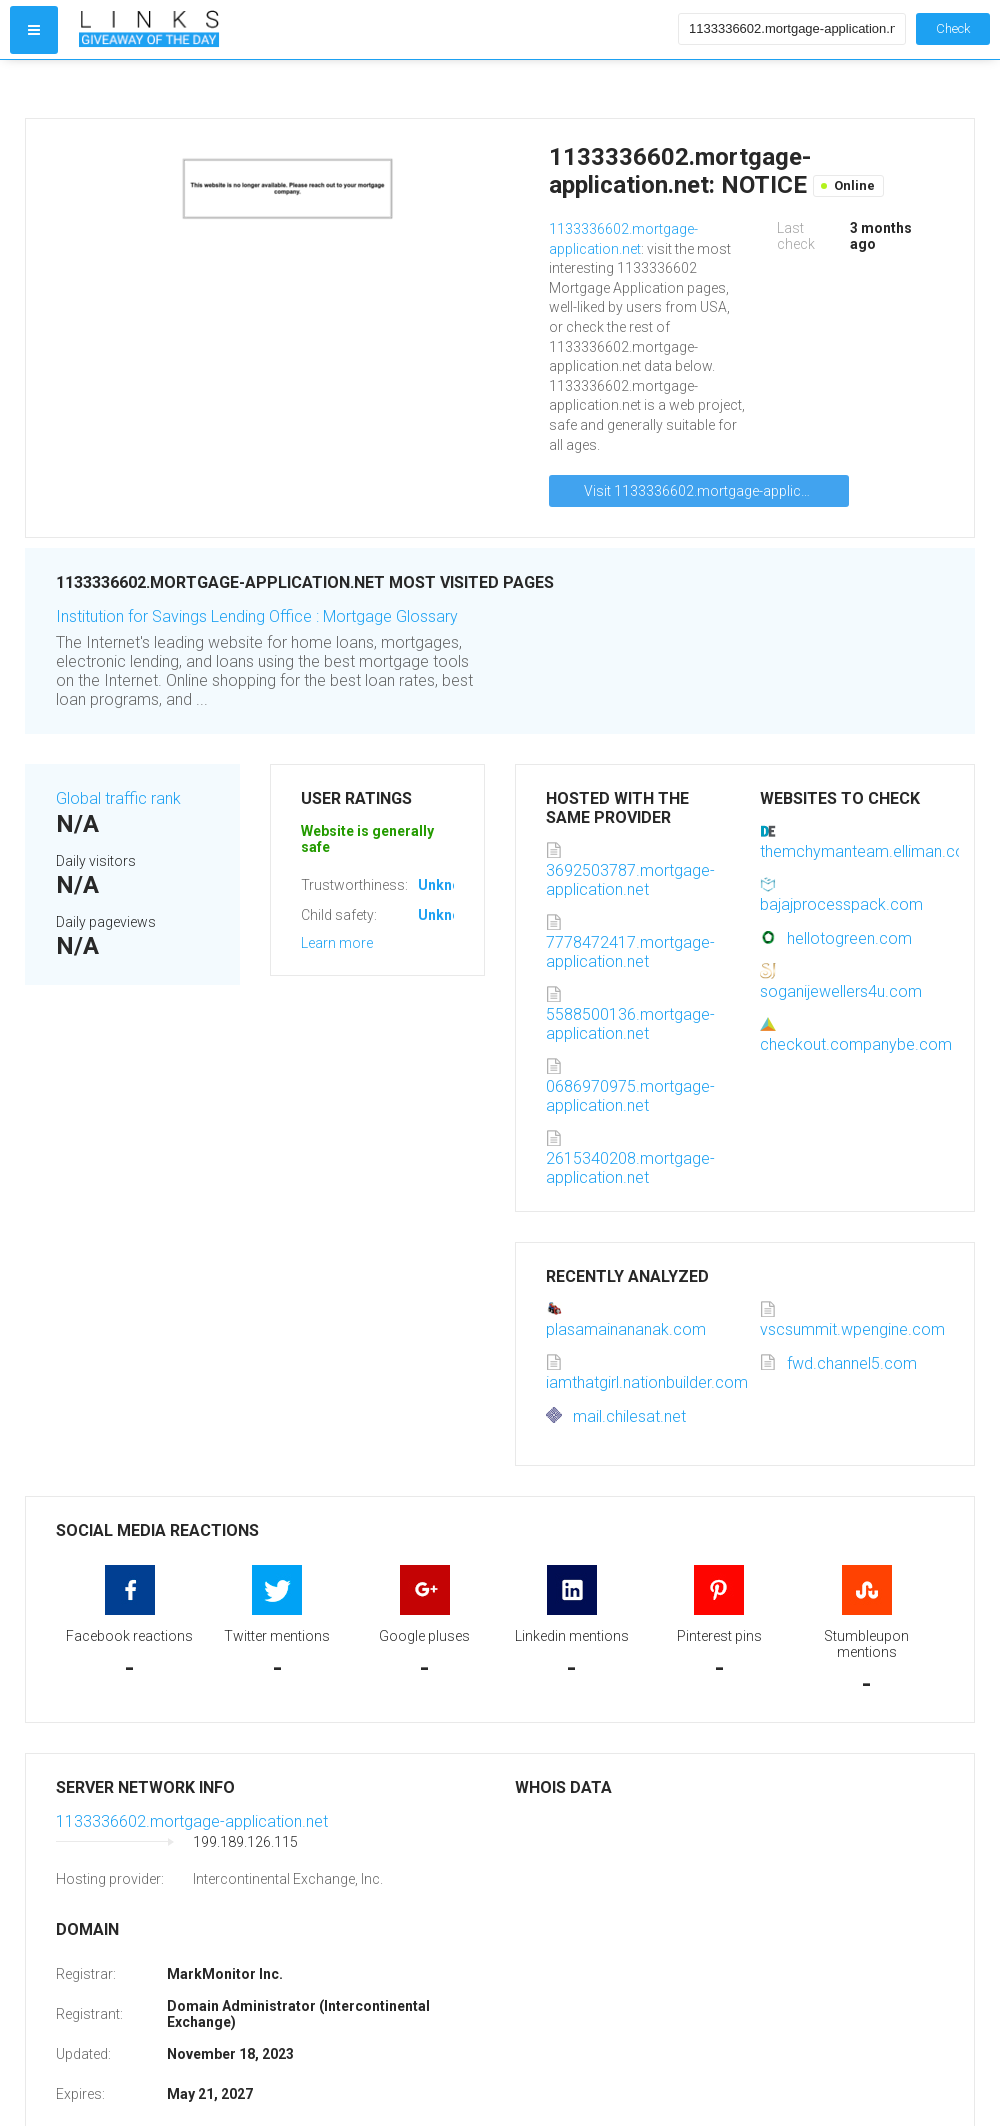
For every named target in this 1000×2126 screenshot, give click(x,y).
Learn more (337, 943)
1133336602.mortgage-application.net (192, 1821)
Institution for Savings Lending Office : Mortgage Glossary (257, 616)
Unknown (448, 885)
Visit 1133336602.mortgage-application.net (716, 491)
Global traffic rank (118, 798)
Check (953, 28)
